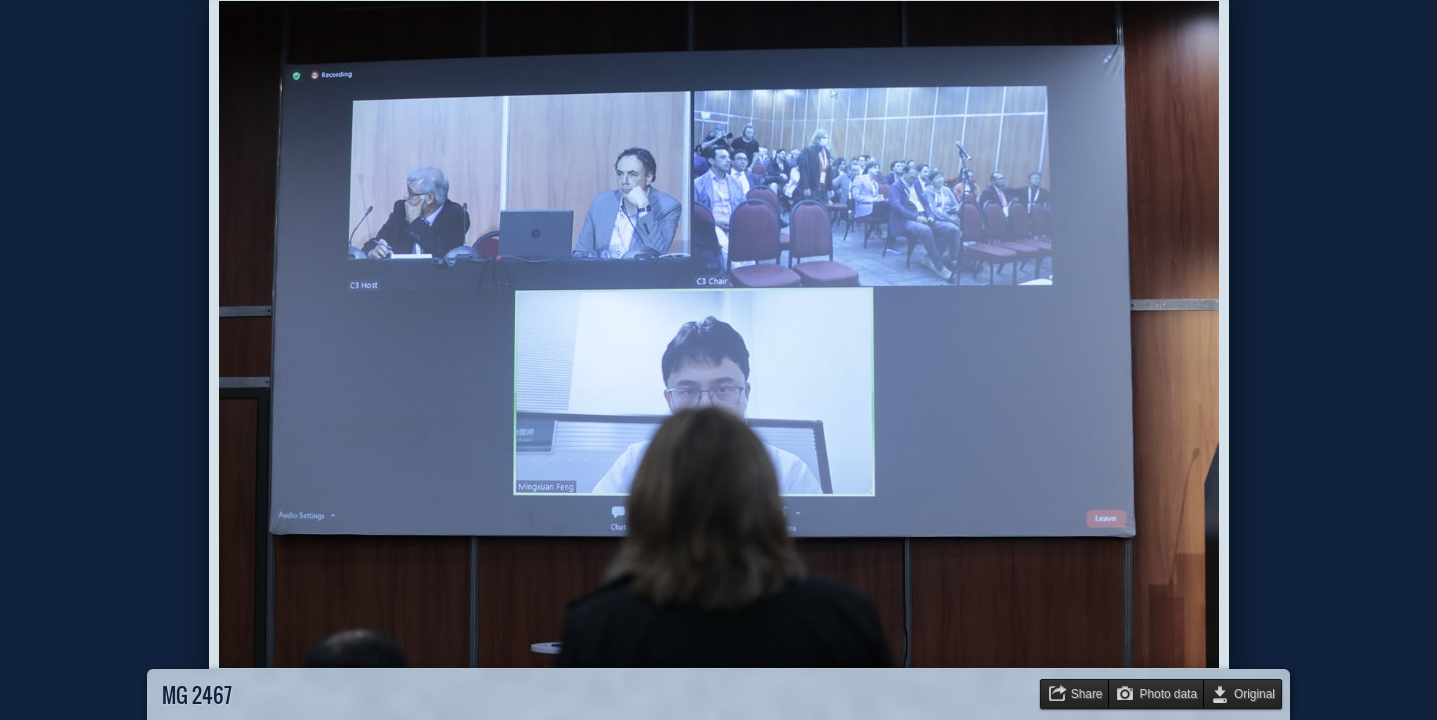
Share (1087, 694)
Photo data (1168, 694)
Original (1254, 694)
